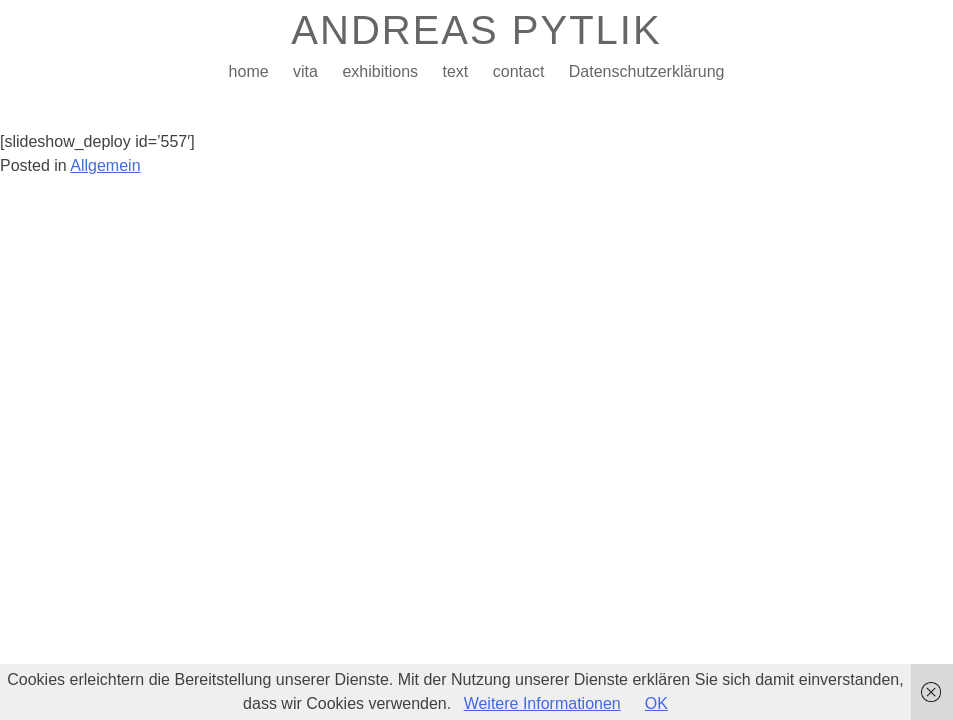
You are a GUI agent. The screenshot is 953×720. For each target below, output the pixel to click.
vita (305, 71)
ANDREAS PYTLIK (476, 30)
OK (656, 703)
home (249, 71)
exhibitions (380, 71)
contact (519, 71)
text (455, 71)
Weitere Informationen (542, 703)
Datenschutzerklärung (647, 71)
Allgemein (105, 165)
